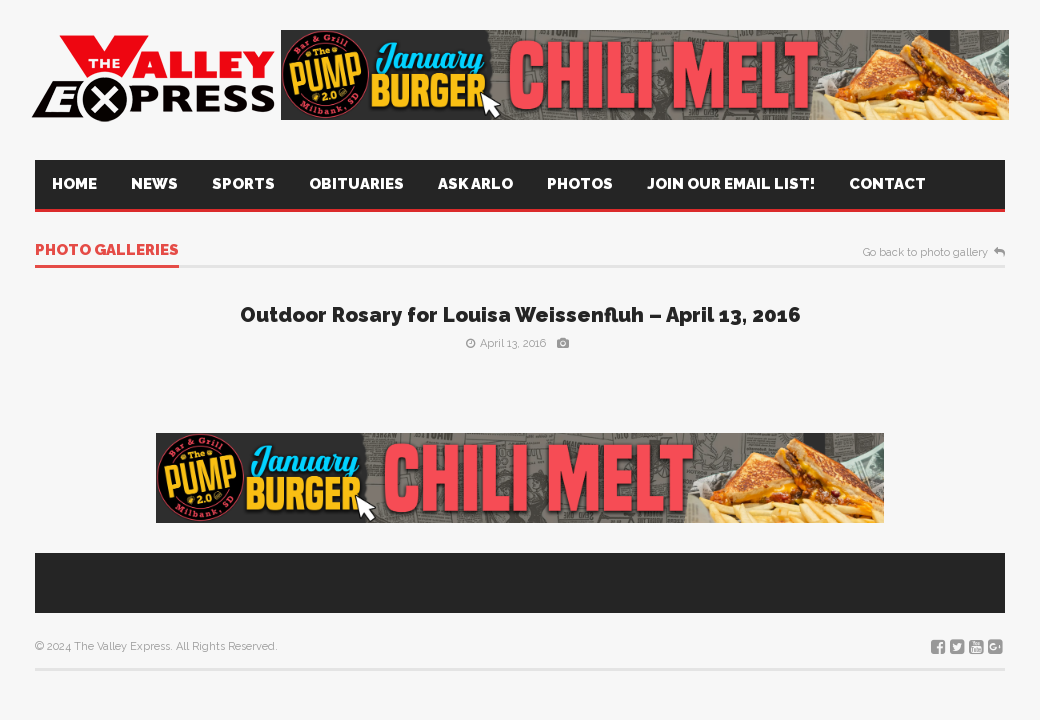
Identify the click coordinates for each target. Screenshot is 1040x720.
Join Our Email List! (731, 184)
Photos (580, 184)
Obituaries (356, 184)
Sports (243, 184)
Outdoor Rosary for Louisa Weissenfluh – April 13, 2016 (520, 315)
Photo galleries (107, 251)
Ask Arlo (475, 184)
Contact (887, 184)
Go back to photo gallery (925, 253)
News (154, 184)
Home (74, 184)
